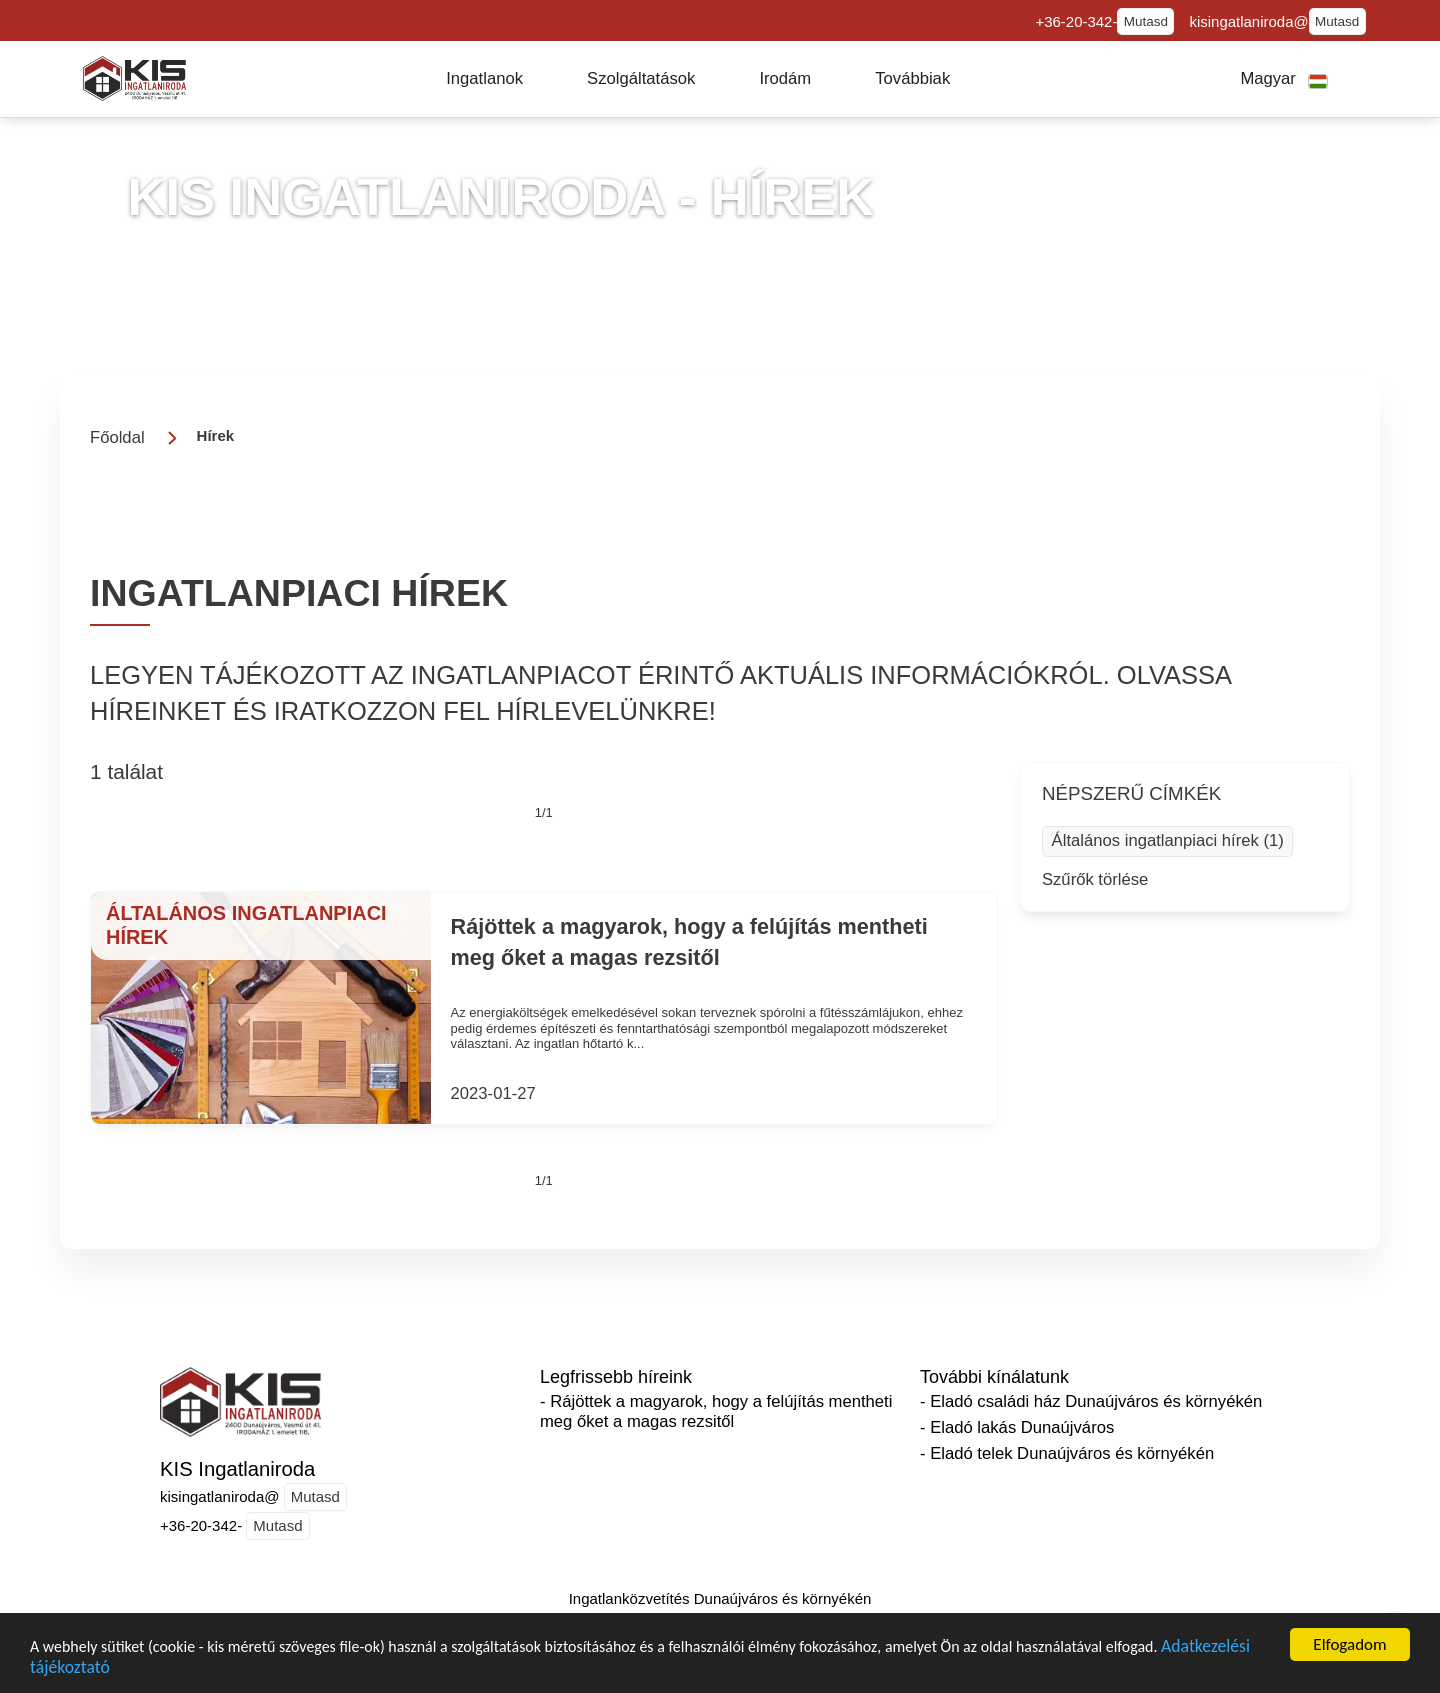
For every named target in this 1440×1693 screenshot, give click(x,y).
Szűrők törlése (1095, 879)
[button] (484, 79)
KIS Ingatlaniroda (237, 1469)
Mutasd (1146, 21)
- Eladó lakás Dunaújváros (1017, 1427)
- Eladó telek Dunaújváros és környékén (1067, 1453)
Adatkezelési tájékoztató (122, 1671)
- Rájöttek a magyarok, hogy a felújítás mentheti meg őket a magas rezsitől (716, 1411)
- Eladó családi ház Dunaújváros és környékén (1091, 1401)
